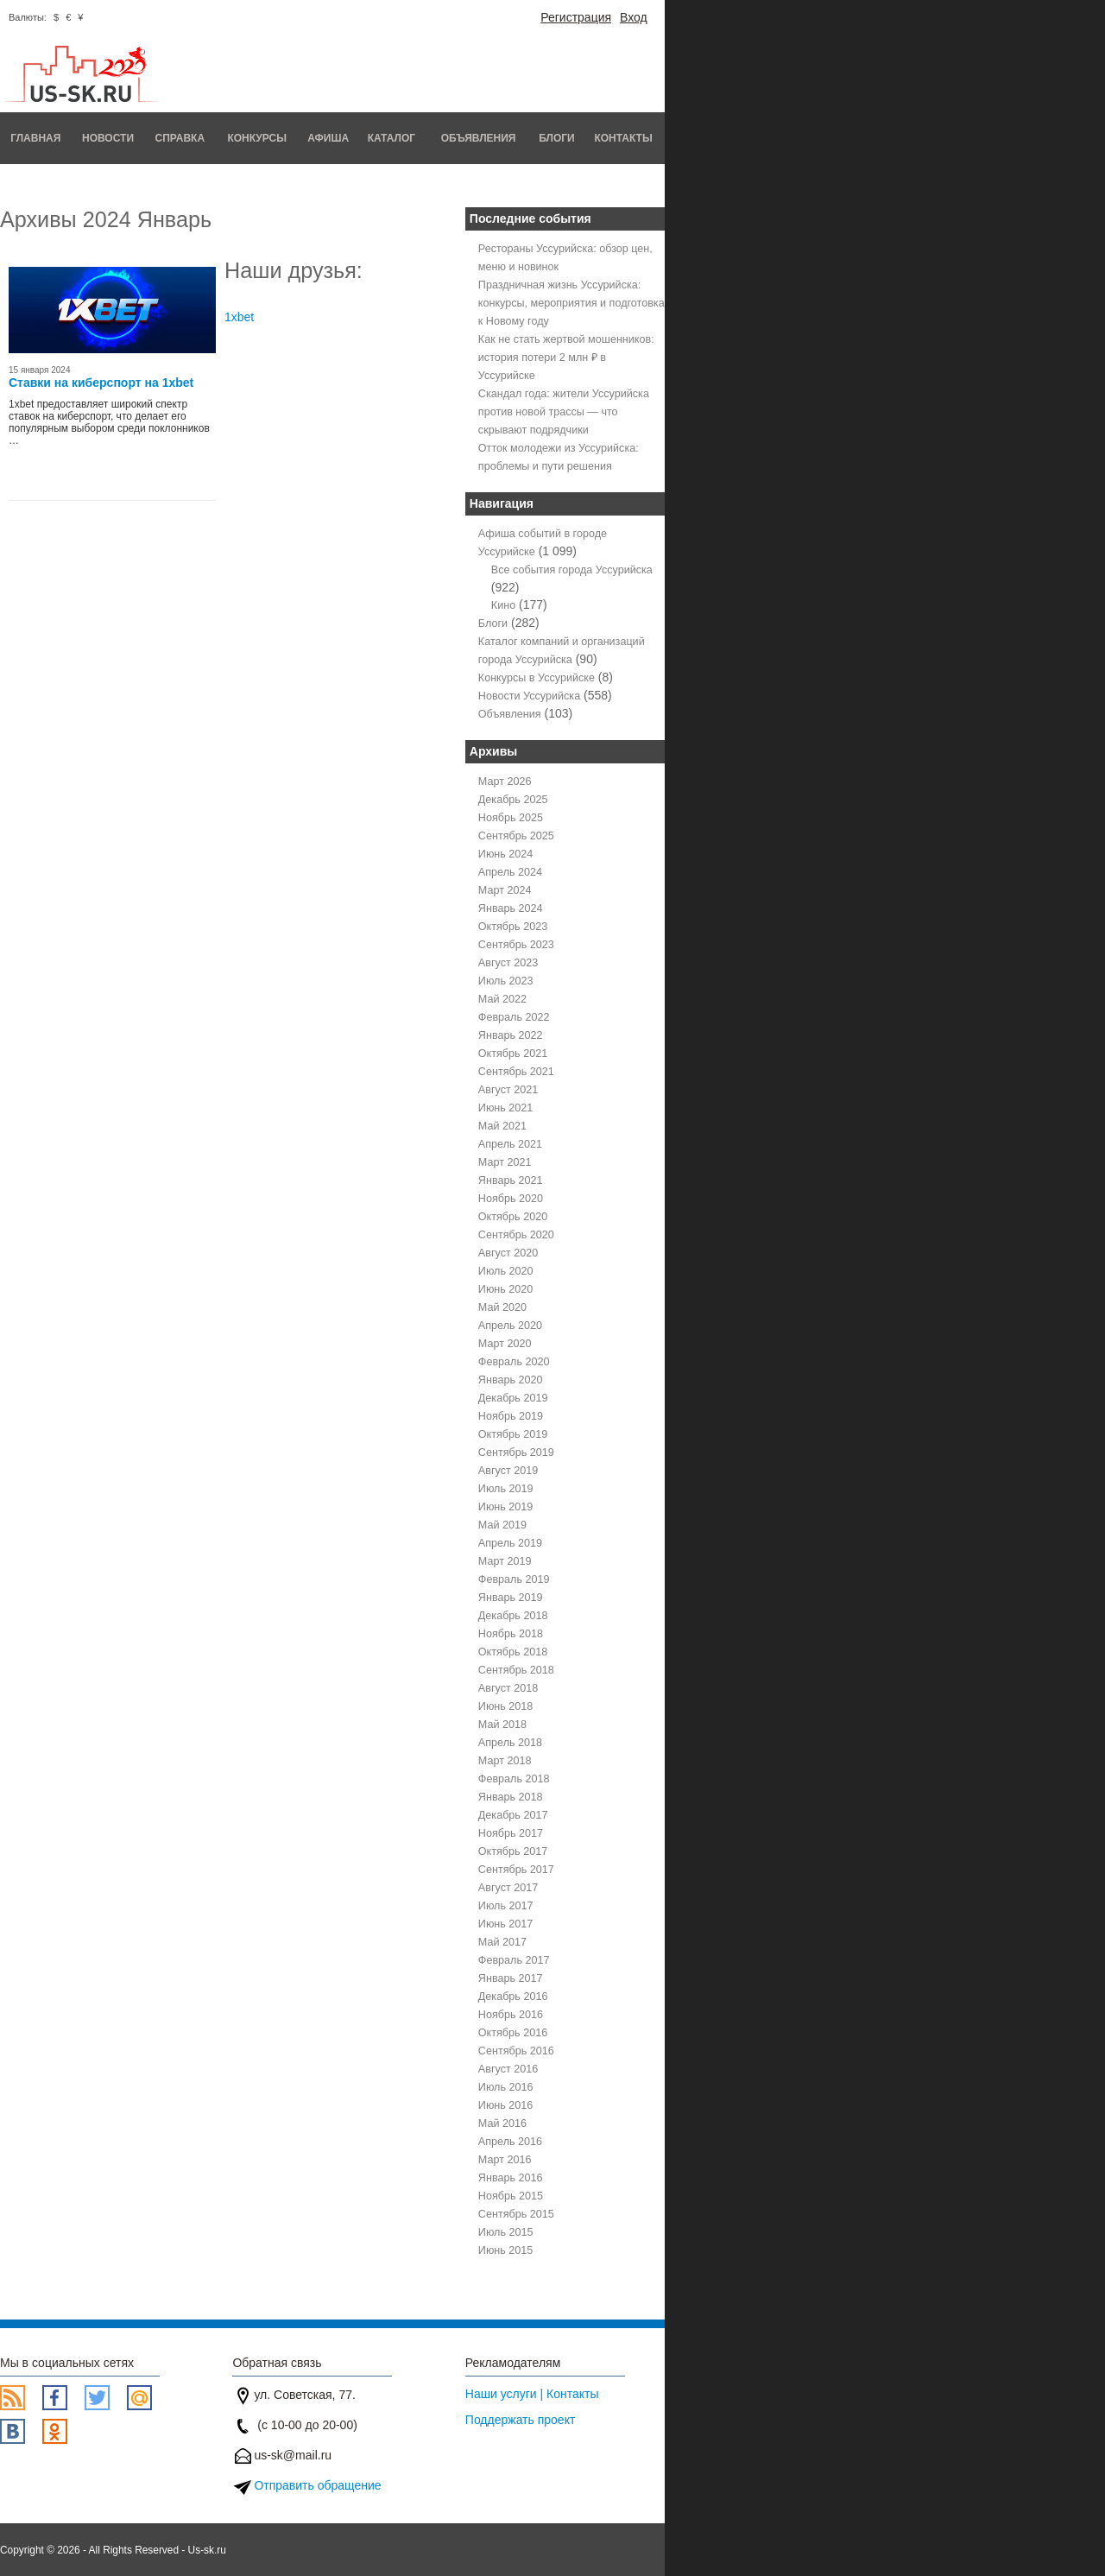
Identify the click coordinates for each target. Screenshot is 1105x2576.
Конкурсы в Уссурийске (536, 678)
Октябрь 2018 (512, 1652)
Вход (633, 17)
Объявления (478, 138)
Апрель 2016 (510, 2142)
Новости (108, 138)
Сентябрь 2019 (516, 1452)
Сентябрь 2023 (516, 945)
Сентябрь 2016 (516, 2051)
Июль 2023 (506, 981)
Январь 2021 (510, 1180)
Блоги (557, 138)
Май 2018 (502, 1724)
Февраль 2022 (514, 1017)
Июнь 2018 (506, 1706)
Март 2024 (505, 890)
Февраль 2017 (514, 1960)
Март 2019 (505, 1561)
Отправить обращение (317, 2485)
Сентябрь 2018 (516, 1670)
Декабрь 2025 (513, 800)
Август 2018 (508, 1688)
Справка (180, 138)
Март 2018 (505, 1761)
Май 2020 (502, 1307)
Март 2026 (505, 781)
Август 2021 (508, 1090)
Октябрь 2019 (512, 1434)
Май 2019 (502, 1525)
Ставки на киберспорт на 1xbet (101, 382)
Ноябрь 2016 (510, 2015)
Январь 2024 (510, 908)
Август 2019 (508, 1471)
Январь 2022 (510, 1035)
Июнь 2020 (506, 1289)
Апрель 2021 (510, 1144)
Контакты (623, 138)
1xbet (239, 317)
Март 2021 (505, 1162)
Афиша (328, 138)
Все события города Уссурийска (572, 570)
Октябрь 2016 (512, 2033)
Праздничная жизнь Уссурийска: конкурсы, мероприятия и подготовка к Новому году (571, 303)
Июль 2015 (506, 2232)
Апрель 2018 (510, 1743)
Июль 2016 (506, 2087)
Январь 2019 (510, 1598)
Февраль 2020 (514, 1362)
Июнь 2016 (506, 2105)
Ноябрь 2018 (510, 1634)
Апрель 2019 (510, 1543)
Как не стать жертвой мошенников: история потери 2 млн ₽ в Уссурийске (566, 357)
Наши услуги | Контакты (532, 2394)
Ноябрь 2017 (510, 1833)
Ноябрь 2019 (510, 1416)
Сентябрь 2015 (516, 2214)
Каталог (391, 138)
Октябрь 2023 (512, 927)
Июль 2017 (506, 1906)
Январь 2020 (510, 1380)
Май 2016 (502, 2123)
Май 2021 (502, 1126)
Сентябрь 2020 (516, 1235)
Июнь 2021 (506, 1108)
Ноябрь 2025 (510, 818)
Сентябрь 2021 (516, 1072)
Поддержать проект (520, 2420)
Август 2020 (508, 1253)
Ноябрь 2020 (510, 1199)
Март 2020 (505, 1344)
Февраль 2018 (514, 1779)
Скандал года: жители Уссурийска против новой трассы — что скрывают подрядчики (563, 412)
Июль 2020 (506, 1271)
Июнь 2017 (506, 1924)
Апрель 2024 (510, 872)
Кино (503, 605)
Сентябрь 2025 (516, 836)
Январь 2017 (510, 1978)
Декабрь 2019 (513, 1398)
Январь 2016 (510, 2178)
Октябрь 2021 (512, 1053)
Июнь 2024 (506, 854)
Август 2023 (508, 963)
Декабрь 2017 (513, 1815)
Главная (35, 138)
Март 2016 (505, 2160)
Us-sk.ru (207, 2550)
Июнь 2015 (506, 2250)
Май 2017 (502, 1942)
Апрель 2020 (510, 1326)
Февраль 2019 (514, 1579)
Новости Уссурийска (529, 696)
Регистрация (575, 17)
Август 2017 (508, 1888)
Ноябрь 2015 (510, 2196)
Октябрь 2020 (512, 1217)
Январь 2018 (510, 1797)
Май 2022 (502, 999)
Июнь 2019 (506, 1507)
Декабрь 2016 (513, 1997)
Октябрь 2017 (512, 1851)
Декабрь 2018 (513, 1616)
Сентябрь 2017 (516, 1870)
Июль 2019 (506, 1489)
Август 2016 (508, 2069)
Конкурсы (257, 138)
